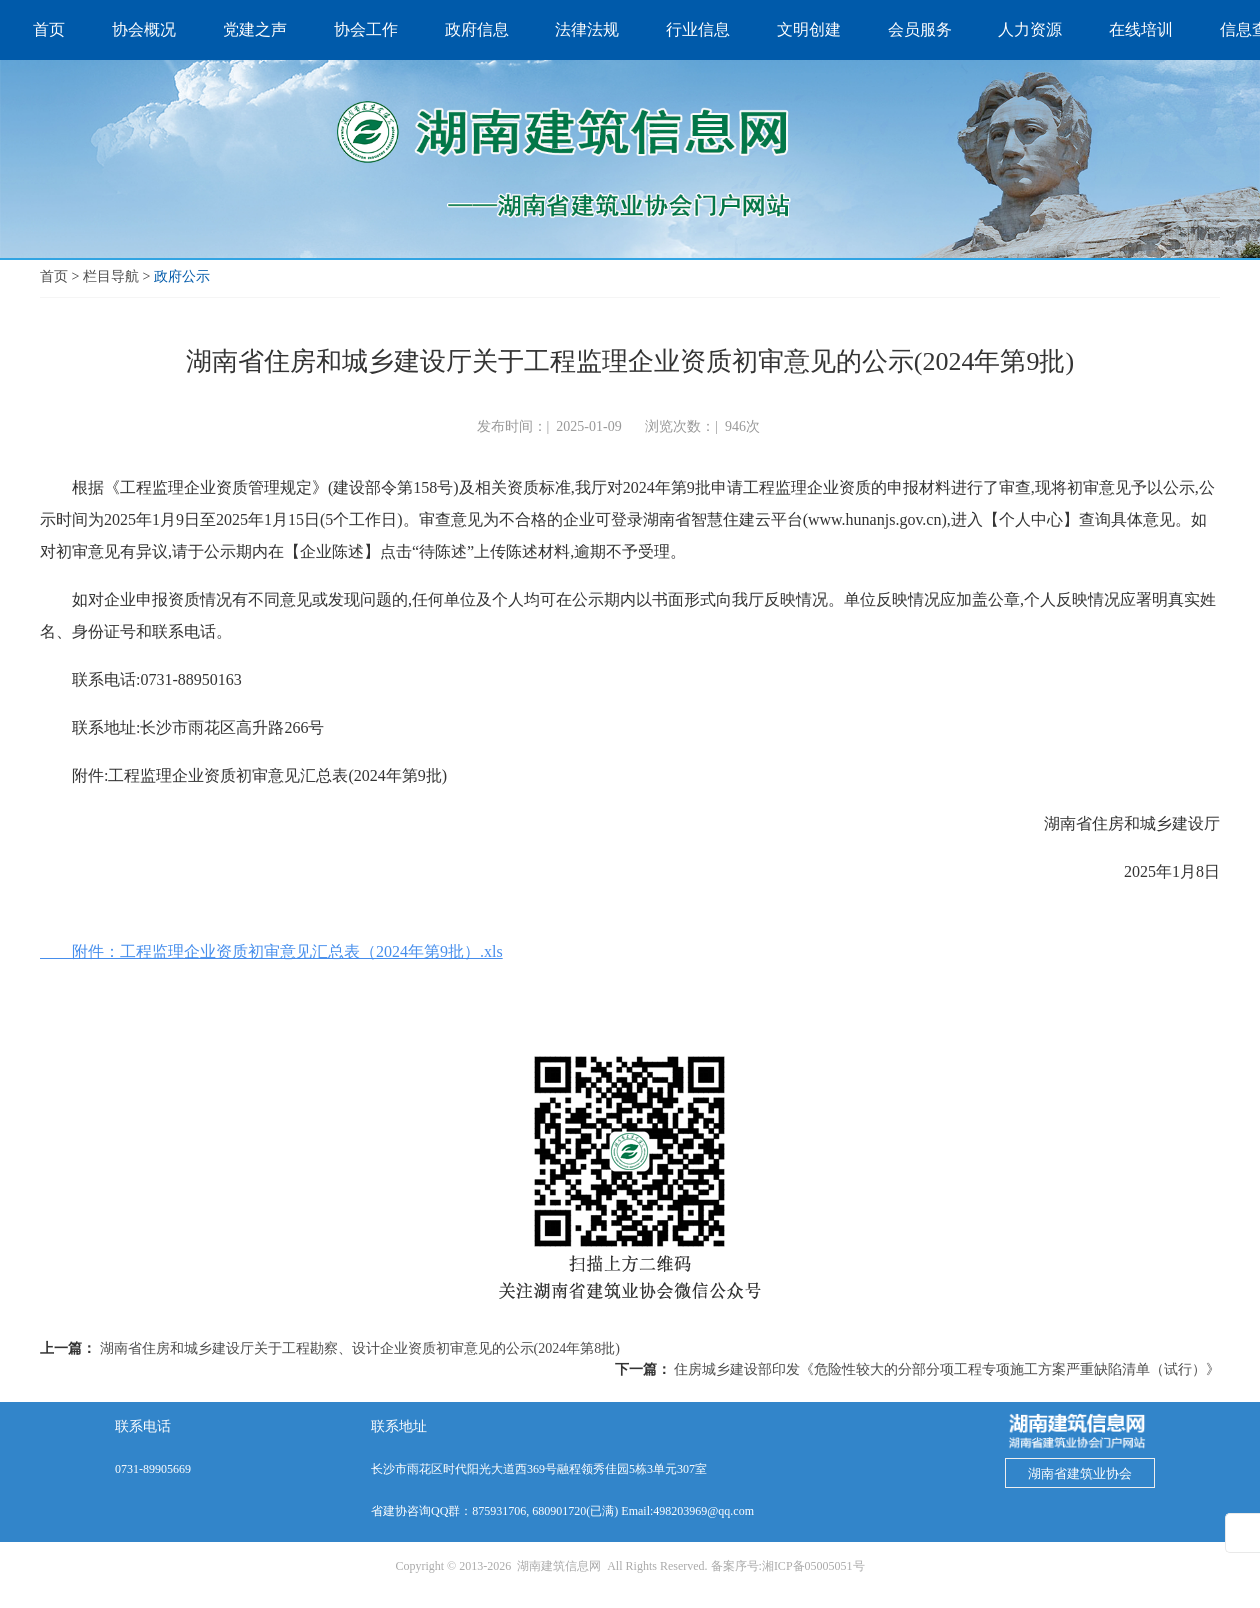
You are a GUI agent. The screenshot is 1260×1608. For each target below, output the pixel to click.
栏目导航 (111, 276)
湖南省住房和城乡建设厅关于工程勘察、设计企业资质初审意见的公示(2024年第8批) (360, 1348)
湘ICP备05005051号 (813, 1566)
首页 (54, 276)
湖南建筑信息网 (559, 1566)
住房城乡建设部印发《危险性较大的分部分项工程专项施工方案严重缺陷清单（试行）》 (947, 1369)
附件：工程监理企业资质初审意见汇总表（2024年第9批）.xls (271, 951)
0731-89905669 (153, 1469)
